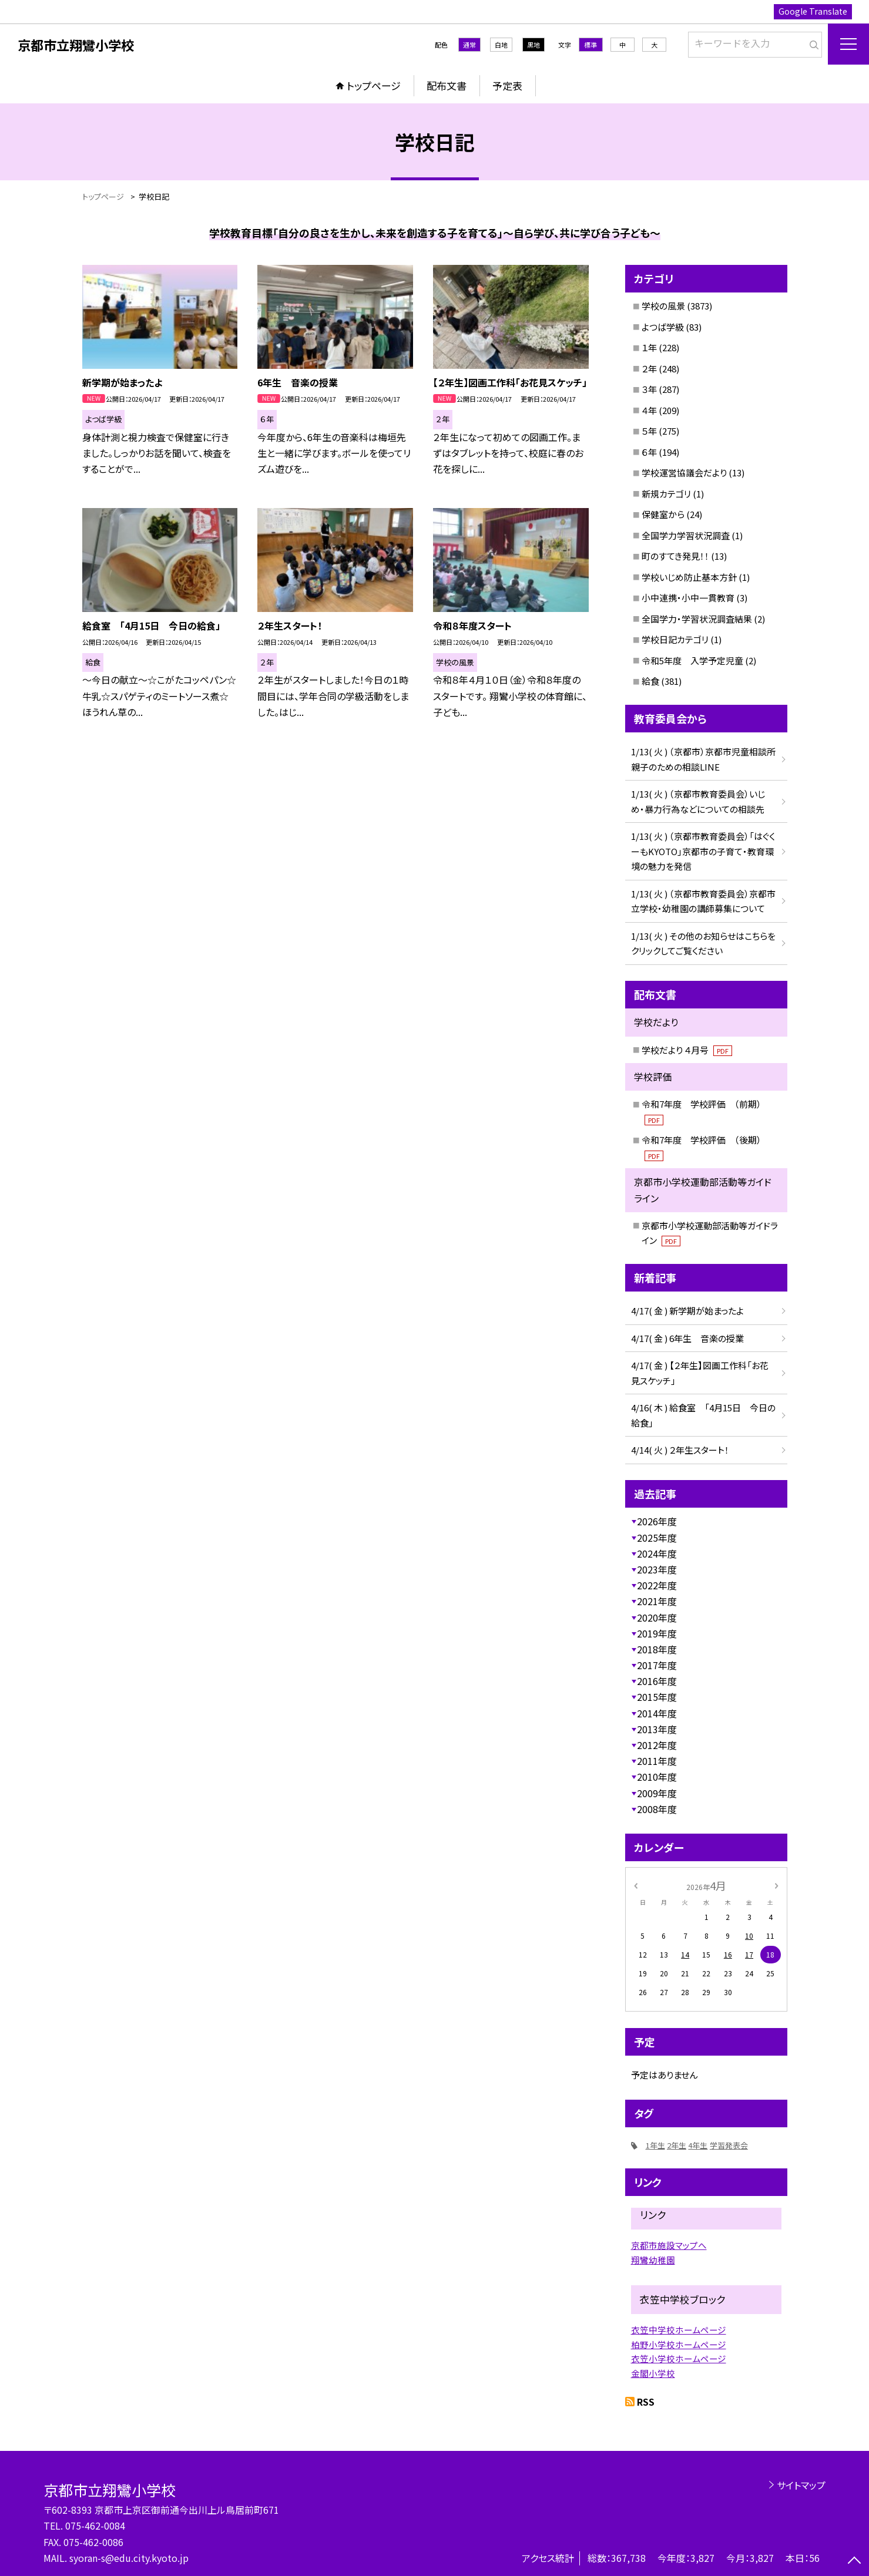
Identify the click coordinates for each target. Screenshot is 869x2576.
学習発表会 (729, 2145)
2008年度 (657, 1809)
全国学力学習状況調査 (686, 535)
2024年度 (657, 1553)
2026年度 (657, 1521)
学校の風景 (663, 306)
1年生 (655, 2145)
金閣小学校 (653, 2373)
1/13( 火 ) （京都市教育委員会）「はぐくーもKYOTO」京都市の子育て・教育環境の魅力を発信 (703, 851)
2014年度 (657, 1713)
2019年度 (657, 1633)
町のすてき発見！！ (675, 556)
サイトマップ (801, 2485)
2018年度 (657, 1649)
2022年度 (657, 1585)
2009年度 (657, 1793)
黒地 (533, 44)
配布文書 (447, 85)
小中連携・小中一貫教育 (688, 597)
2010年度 (657, 1777)
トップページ (374, 85)
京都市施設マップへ (669, 2245)
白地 (501, 44)
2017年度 (657, 1665)
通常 (469, 44)
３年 (649, 389)
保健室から (663, 514)
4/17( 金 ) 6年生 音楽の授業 (687, 1338)
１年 (649, 347)
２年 (649, 368)
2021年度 (657, 1601)
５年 (649, 431)
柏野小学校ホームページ (678, 2344)
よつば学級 (663, 327)
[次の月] (776, 1885)
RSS (646, 2402)
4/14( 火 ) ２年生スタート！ (680, 1450)
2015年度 (657, 1697)
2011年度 (657, 1761)
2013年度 (657, 1729)
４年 (649, 410)
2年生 (676, 2145)
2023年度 (657, 1569)
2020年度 (657, 1617)
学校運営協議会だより (684, 472)
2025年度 (657, 1538)
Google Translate (813, 11)
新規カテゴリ (666, 493)
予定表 (507, 85)
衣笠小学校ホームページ (678, 2358)
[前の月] (635, 1885)
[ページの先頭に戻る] (854, 2561)
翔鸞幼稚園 (653, 2260)
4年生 (697, 2145)
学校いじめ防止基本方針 (689, 577)
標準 (590, 44)
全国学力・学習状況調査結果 (697, 619)
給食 (650, 681)
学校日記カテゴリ (675, 639)
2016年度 (657, 1681)
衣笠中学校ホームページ (678, 2329)
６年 (649, 452)
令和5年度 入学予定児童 (692, 660)
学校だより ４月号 (687, 1050)
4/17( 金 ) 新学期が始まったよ (687, 1310)
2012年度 (657, 1745)
